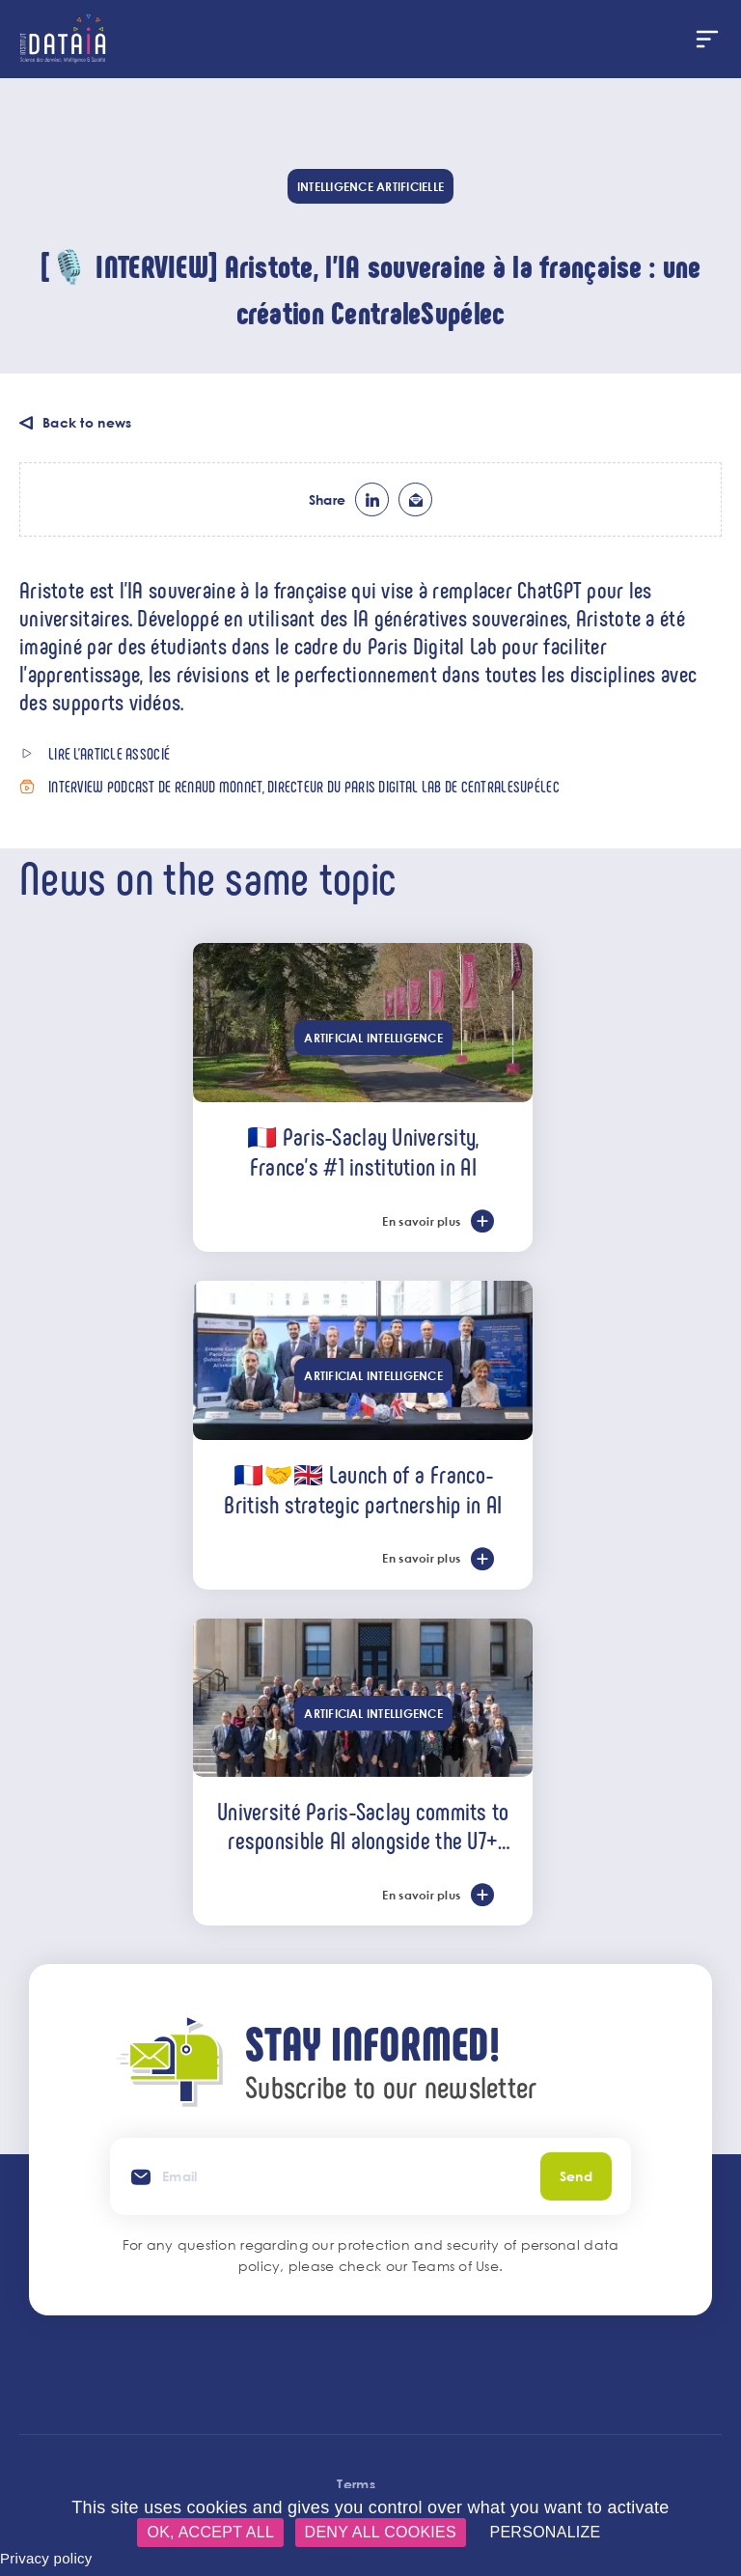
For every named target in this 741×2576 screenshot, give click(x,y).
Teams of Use (455, 2266)
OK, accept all (210, 2532)
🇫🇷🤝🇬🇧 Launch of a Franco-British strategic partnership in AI (363, 1488)
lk (372, 499)
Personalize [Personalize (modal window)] (544, 2532)
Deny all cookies (380, 2532)
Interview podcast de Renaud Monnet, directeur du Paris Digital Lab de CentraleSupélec (304, 786)
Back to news (86, 422)
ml (415, 499)
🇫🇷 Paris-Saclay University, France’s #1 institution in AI (363, 1151)
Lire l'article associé (109, 753)
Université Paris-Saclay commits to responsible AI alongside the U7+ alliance (363, 1825)
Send (576, 2176)
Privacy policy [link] (46, 2558)
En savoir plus (421, 1221)
